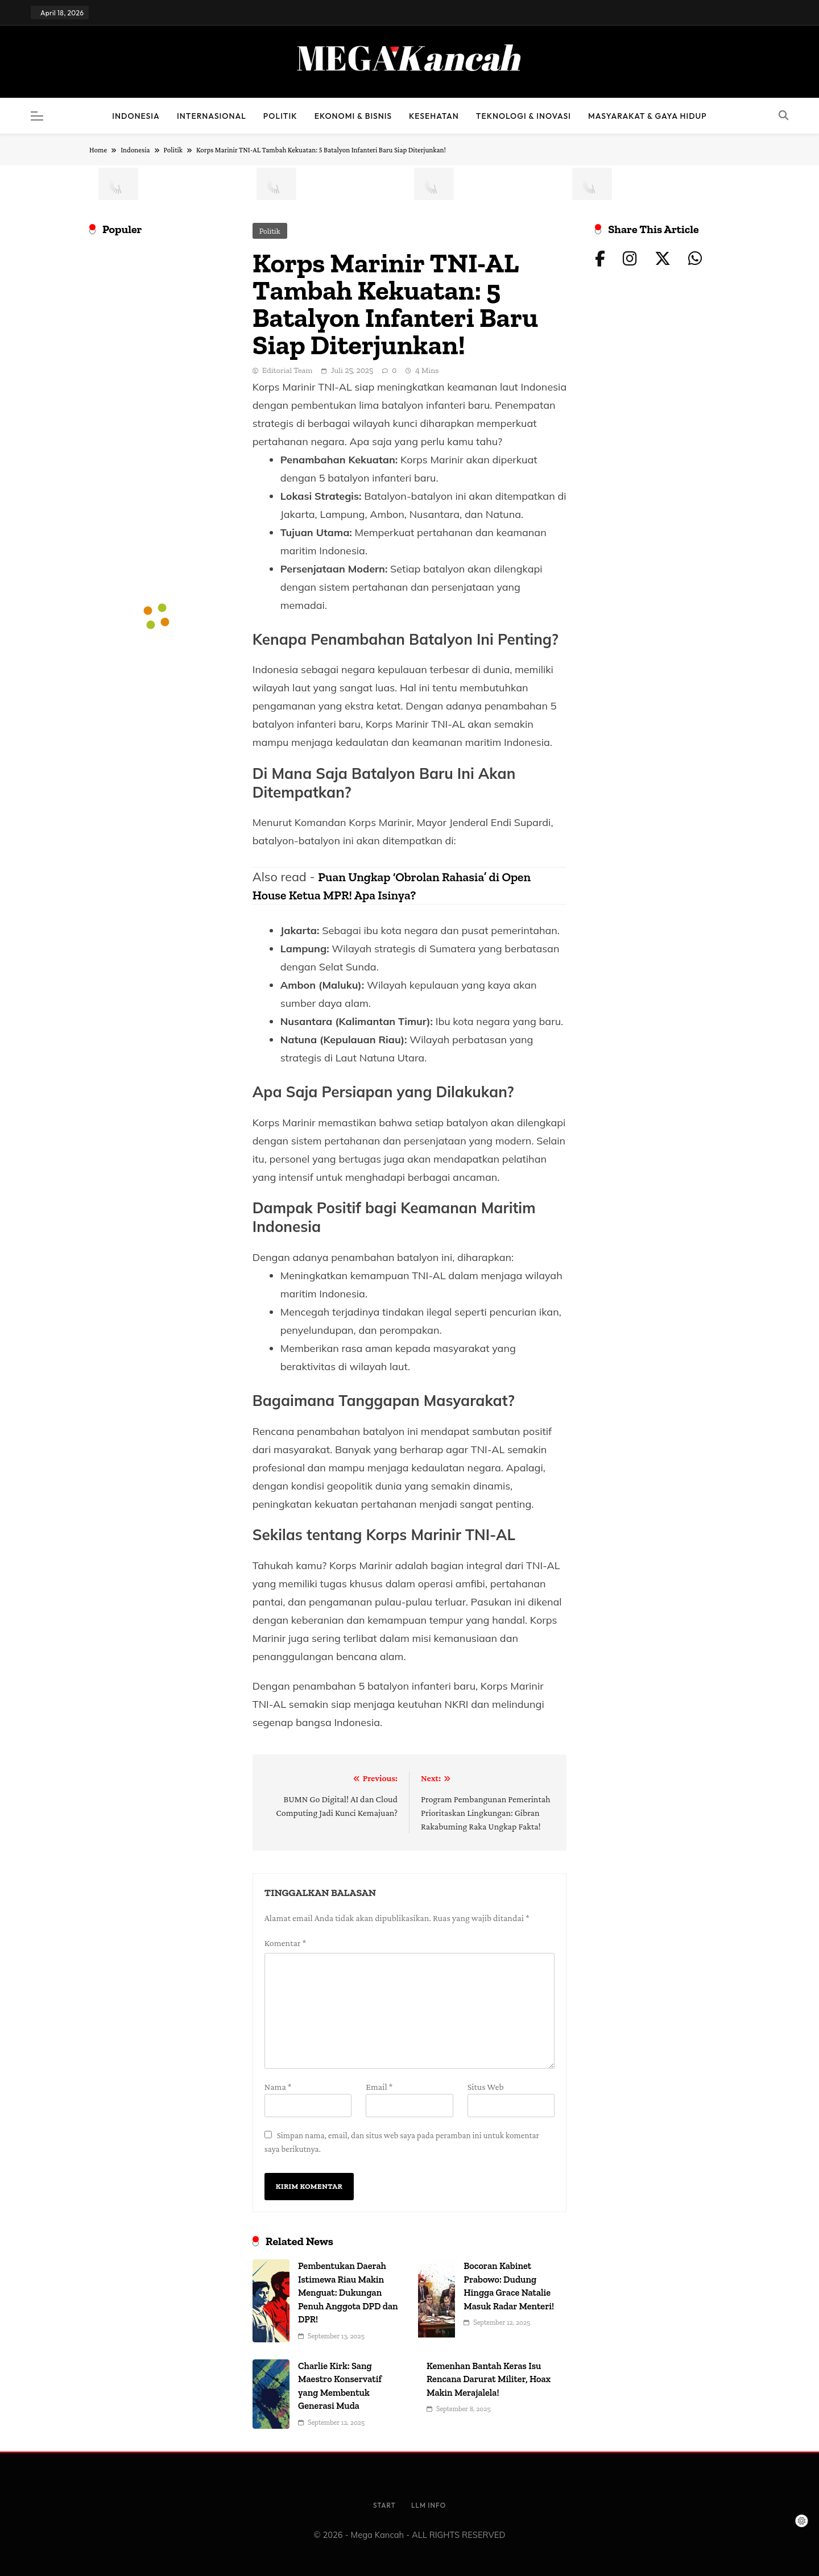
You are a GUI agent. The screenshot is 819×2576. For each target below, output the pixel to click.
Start (384, 2505)
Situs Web (486, 2087)
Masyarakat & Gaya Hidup (647, 116)
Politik (280, 116)
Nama (278, 2087)
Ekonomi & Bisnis (353, 116)
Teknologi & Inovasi (523, 116)
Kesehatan (434, 116)
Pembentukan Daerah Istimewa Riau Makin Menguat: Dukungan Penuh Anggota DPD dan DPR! (348, 2292)
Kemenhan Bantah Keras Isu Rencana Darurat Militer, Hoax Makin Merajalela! (489, 2379)
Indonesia (136, 116)
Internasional (211, 116)
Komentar (285, 1943)
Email (379, 2087)
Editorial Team (287, 370)
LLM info (428, 2505)
